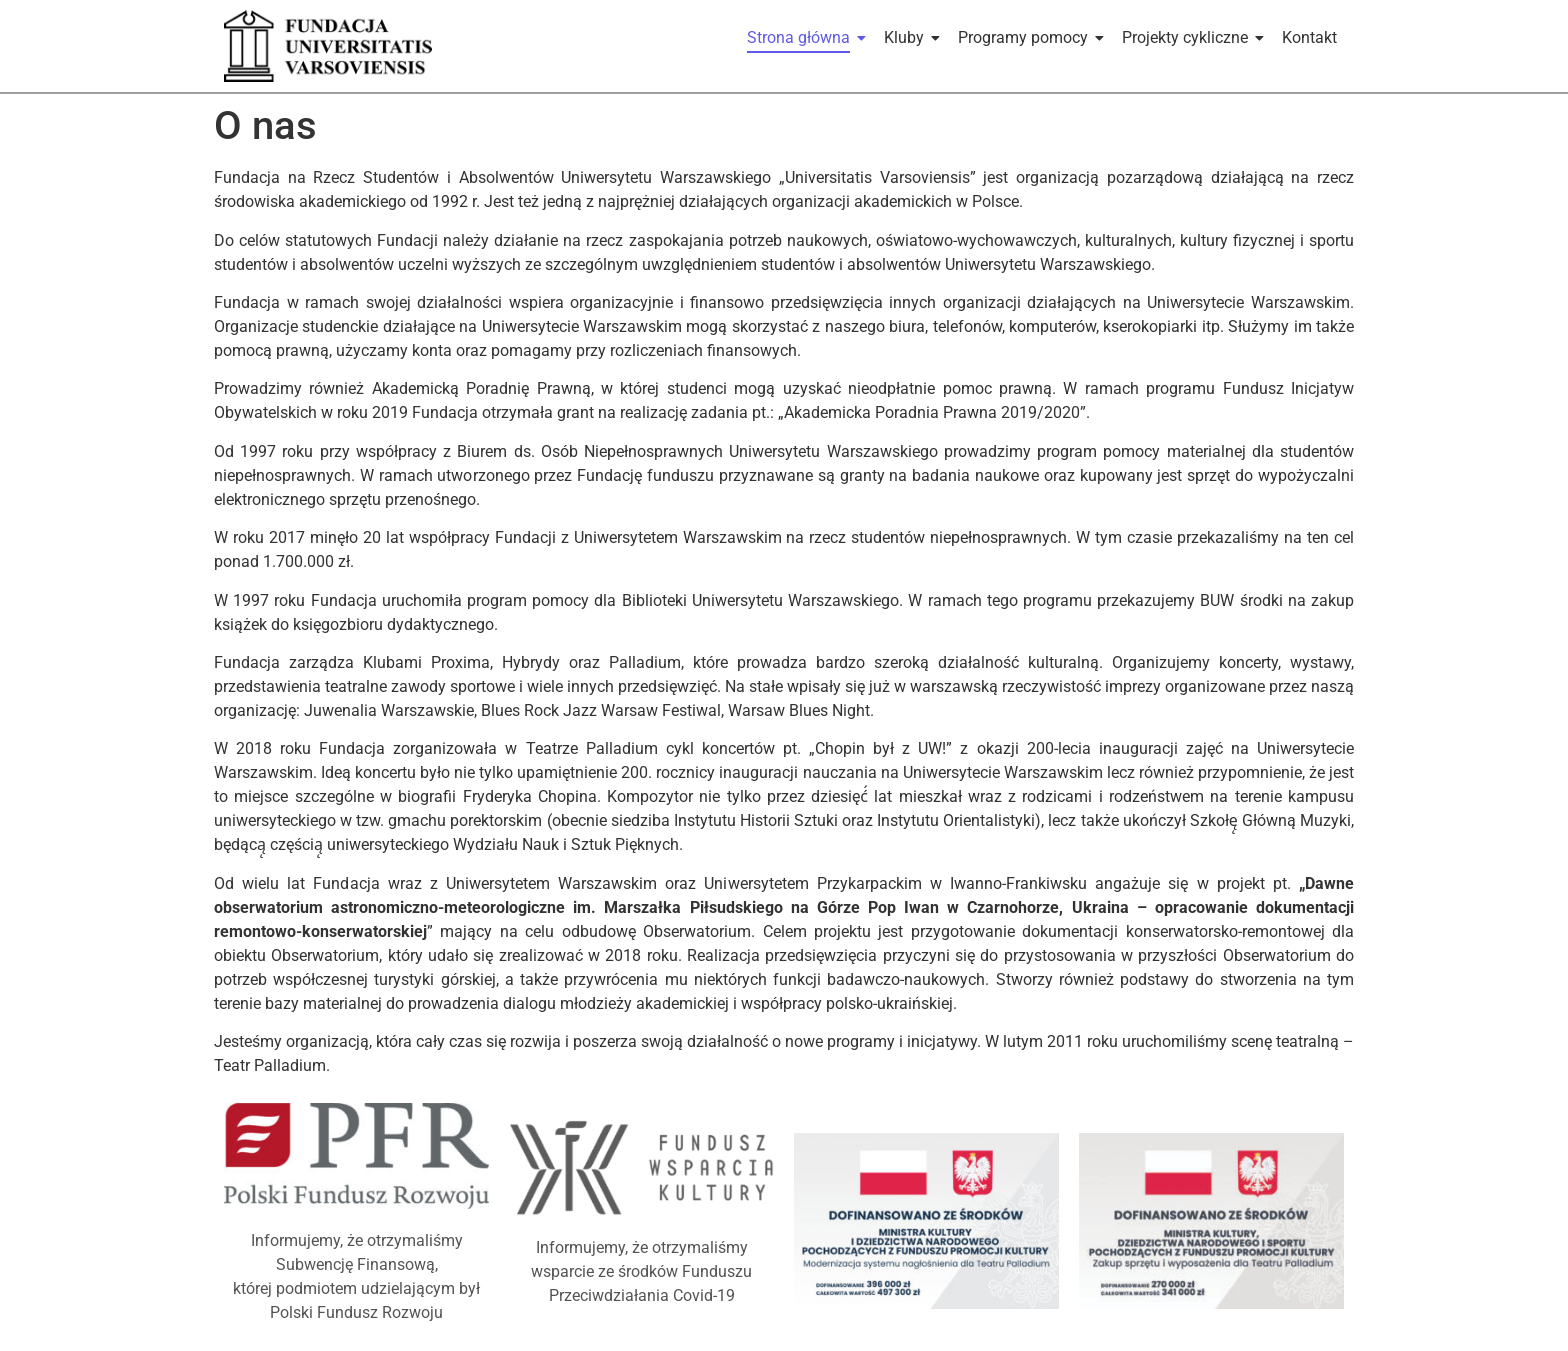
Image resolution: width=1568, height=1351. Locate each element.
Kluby (907, 37)
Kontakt (1309, 37)
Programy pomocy (1026, 37)
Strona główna (802, 37)
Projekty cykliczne (1188, 37)
